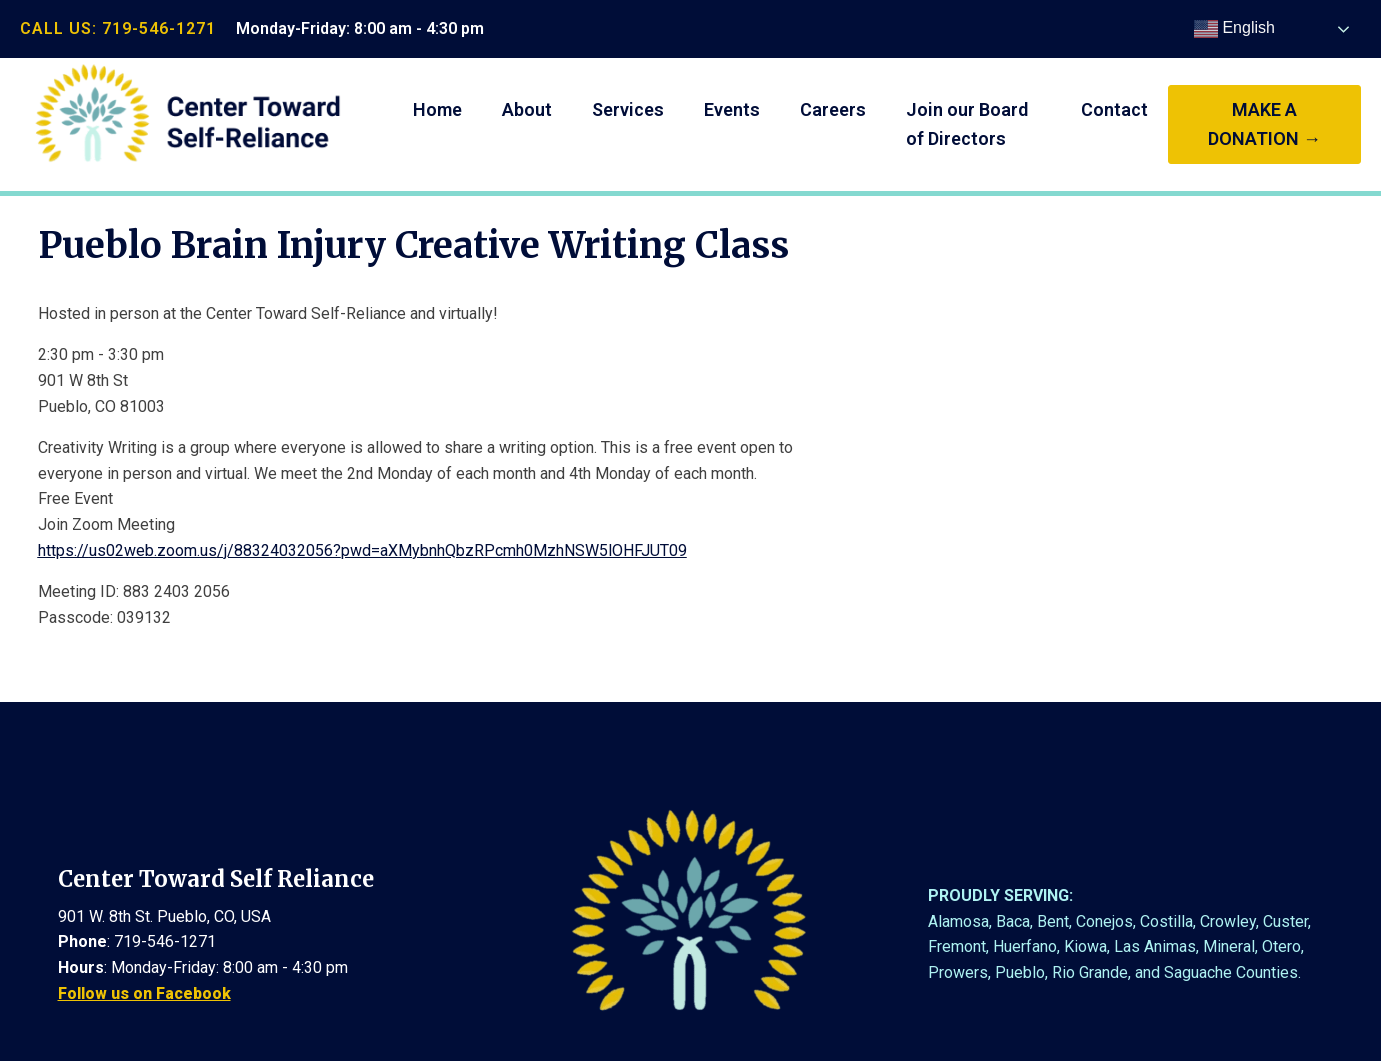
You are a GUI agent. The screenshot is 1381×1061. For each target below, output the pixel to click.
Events (732, 109)
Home (437, 109)
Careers (833, 109)
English (1234, 29)
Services (628, 109)
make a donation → (1264, 124)
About (527, 109)
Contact (1114, 109)
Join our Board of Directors (967, 124)
